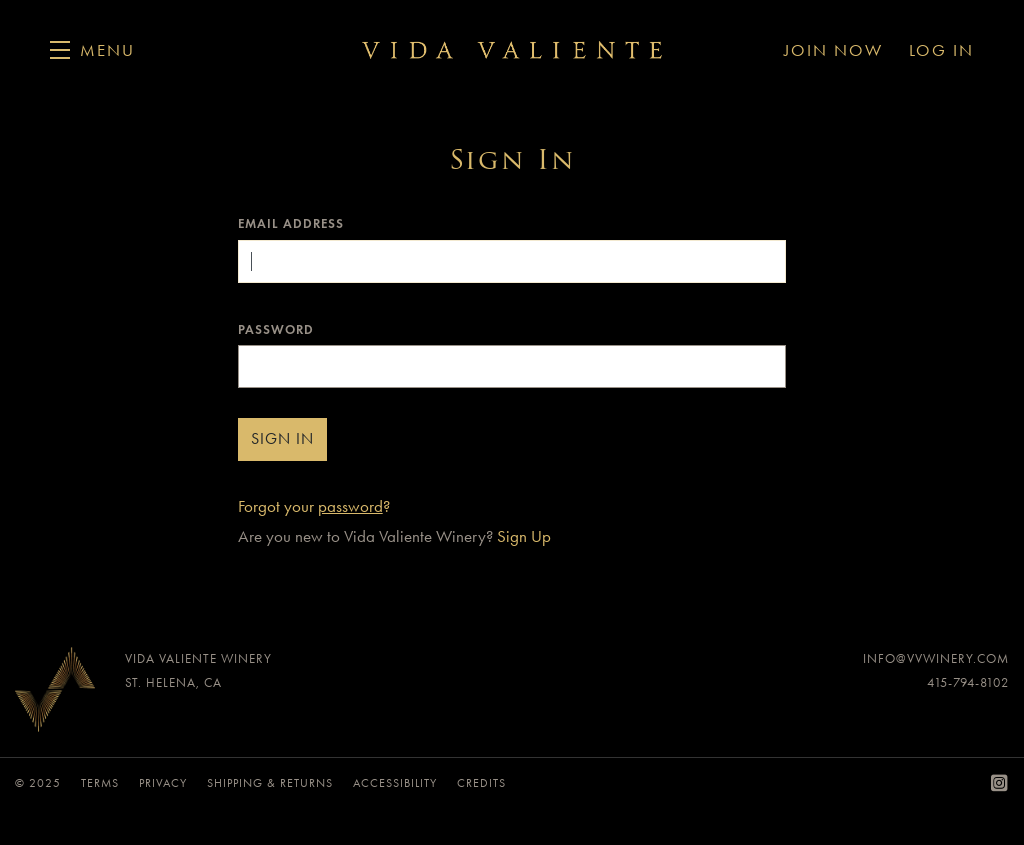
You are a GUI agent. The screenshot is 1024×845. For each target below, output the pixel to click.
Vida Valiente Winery (512, 50)
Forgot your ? (314, 506)
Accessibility (395, 783)
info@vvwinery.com (936, 658)
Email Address (291, 224)
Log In (941, 50)
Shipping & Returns (270, 783)
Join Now (833, 50)
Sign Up (524, 536)
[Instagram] (1000, 783)
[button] (92, 50)
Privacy (163, 783)
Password (276, 330)
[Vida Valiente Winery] (55, 694)
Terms (100, 783)
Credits (481, 783)
